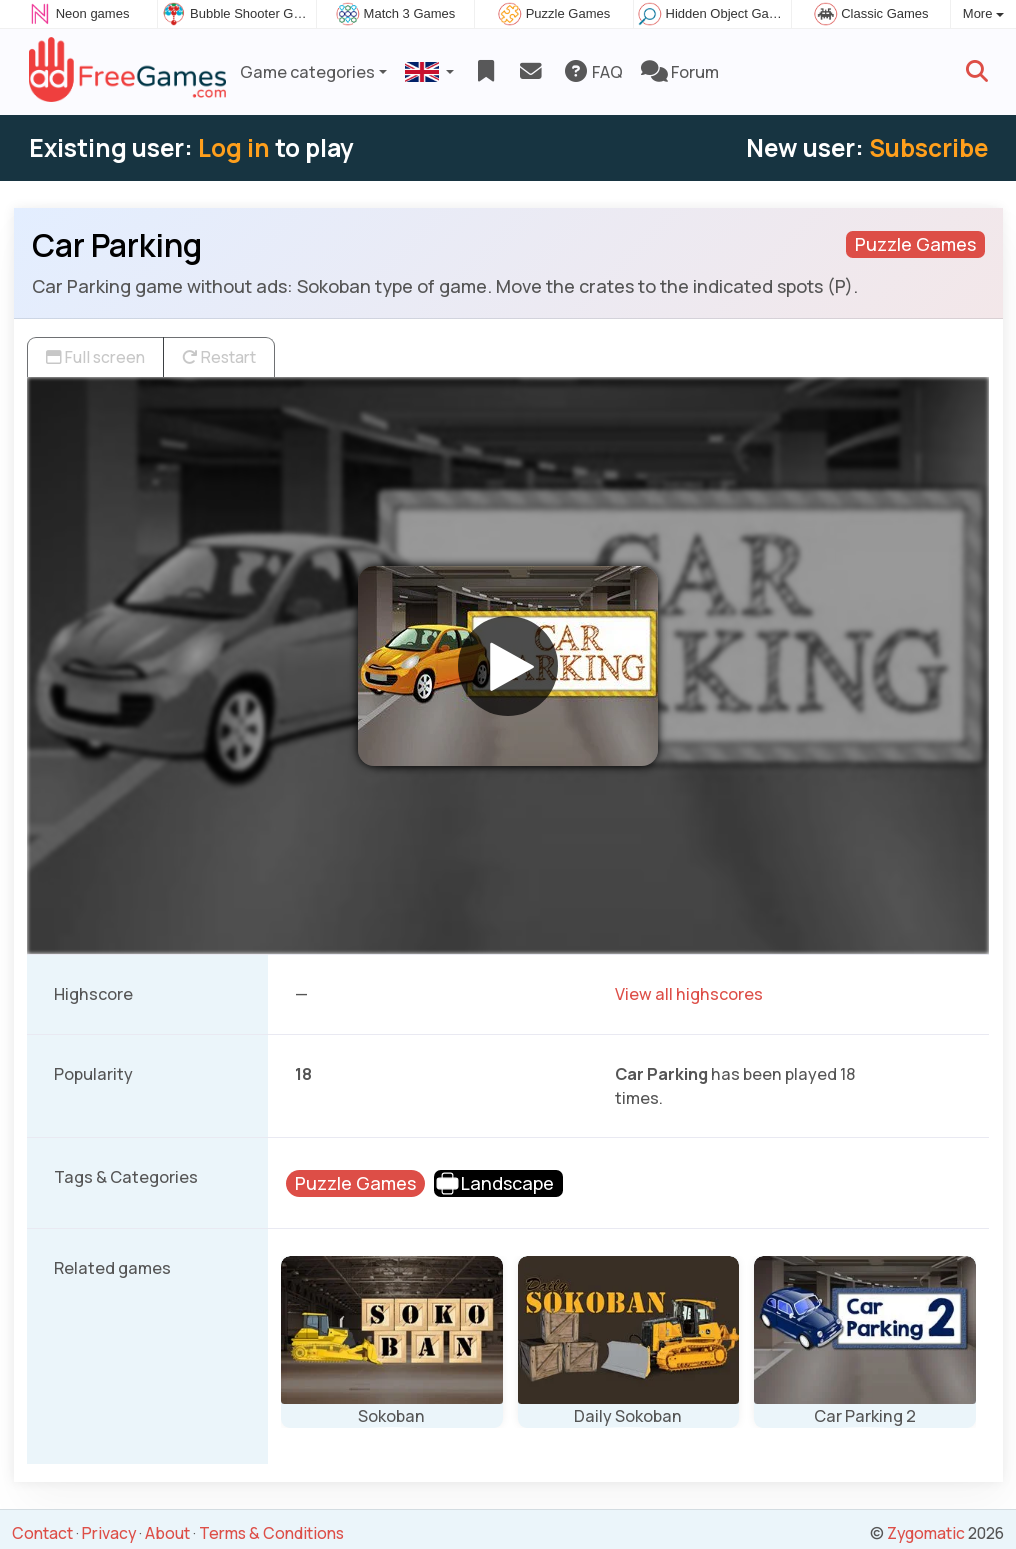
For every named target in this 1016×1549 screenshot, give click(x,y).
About (167, 1533)
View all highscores (689, 994)
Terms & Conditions (271, 1533)
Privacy (109, 1533)
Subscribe (928, 147)
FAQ (592, 72)
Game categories (307, 72)
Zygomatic (926, 1533)
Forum (680, 72)
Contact (42, 1533)
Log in (234, 147)
